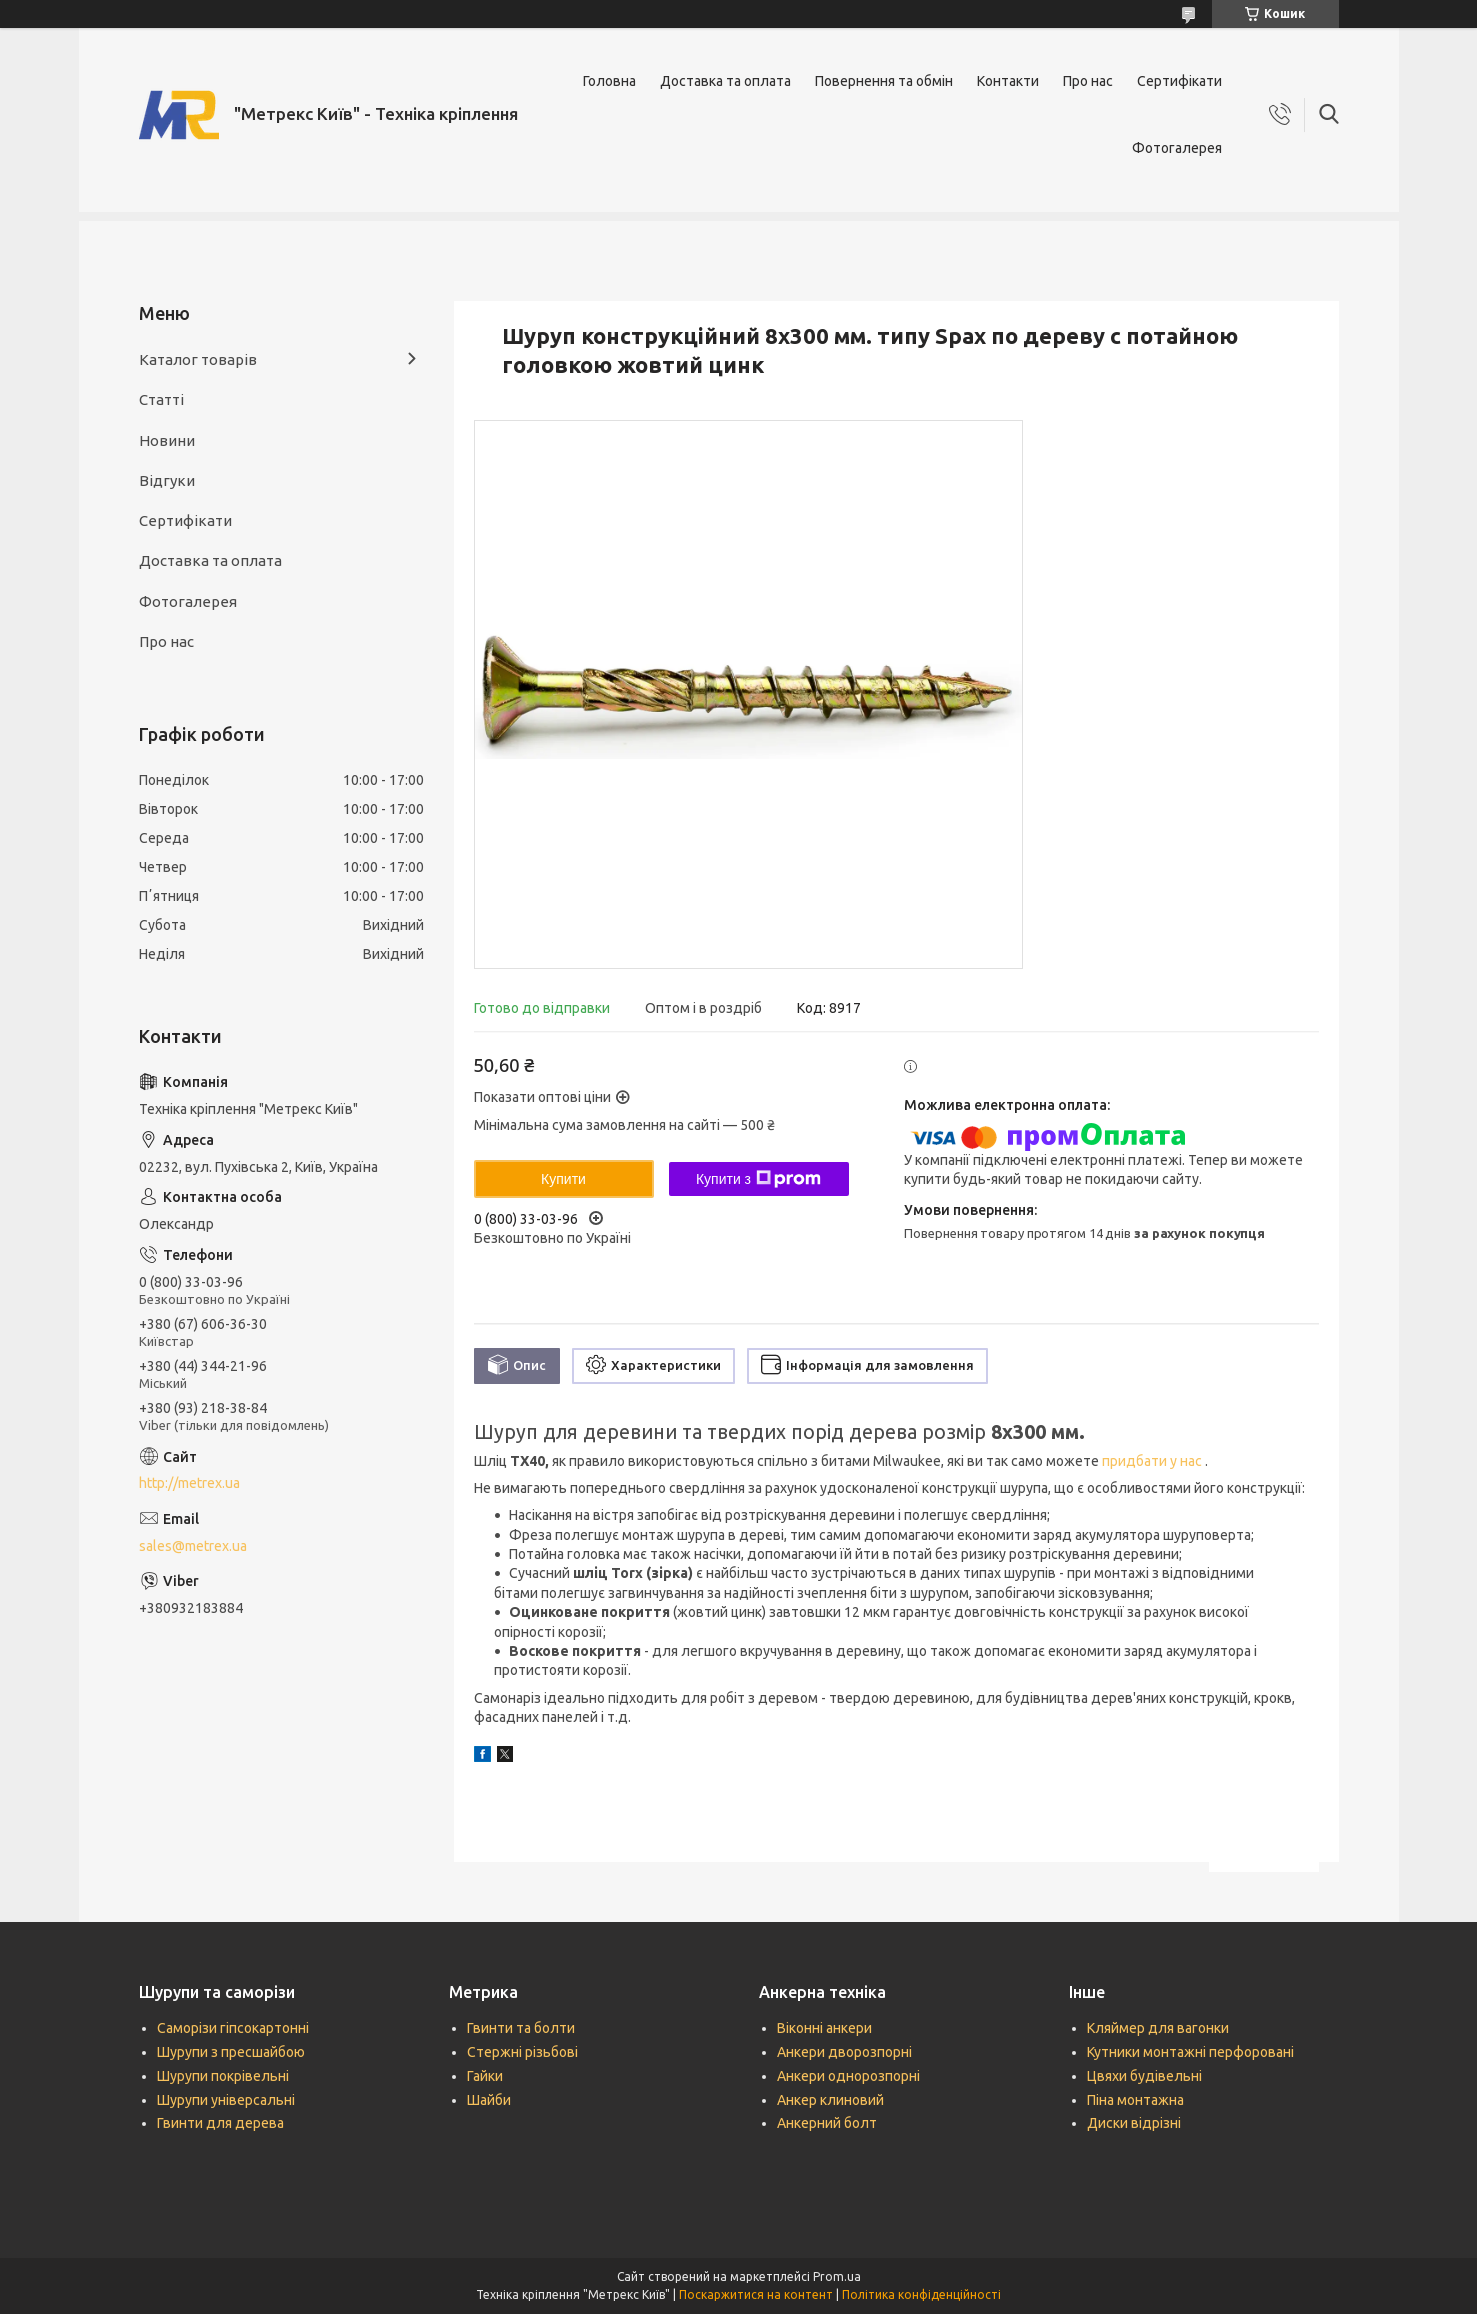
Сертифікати (1179, 81)
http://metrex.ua (189, 1483)
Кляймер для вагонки (1158, 2028)
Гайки (485, 2076)
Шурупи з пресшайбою (231, 2052)
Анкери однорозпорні (848, 2076)
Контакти (1008, 81)
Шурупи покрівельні (223, 2076)
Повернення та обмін (884, 81)
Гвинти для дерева (220, 2123)
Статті (161, 399)
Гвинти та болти (521, 2028)
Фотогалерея (1177, 148)
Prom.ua (837, 2276)
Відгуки (167, 480)
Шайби (489, 2100)
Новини (167, 440)
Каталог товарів (198, 359)
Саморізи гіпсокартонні (233, 2028)
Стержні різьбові (522, 2052)
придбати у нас (1153, 1461)
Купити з (758, 1179)
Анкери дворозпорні (844, 2052)
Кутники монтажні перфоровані (1190, 2052)
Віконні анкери (824, 2028)
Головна (609, 81)
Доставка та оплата (725, 81)
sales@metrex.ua (193, 1546)
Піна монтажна (1135, 2100)
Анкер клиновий (830, 2100)
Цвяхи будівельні (1144, 2076)
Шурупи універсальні (226, 2100)
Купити (563, 1179)
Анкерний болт (827, 2123)
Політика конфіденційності (921, 2294)
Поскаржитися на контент (756, 2294)
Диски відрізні (1134, 2123)
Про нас (1088, 81)
